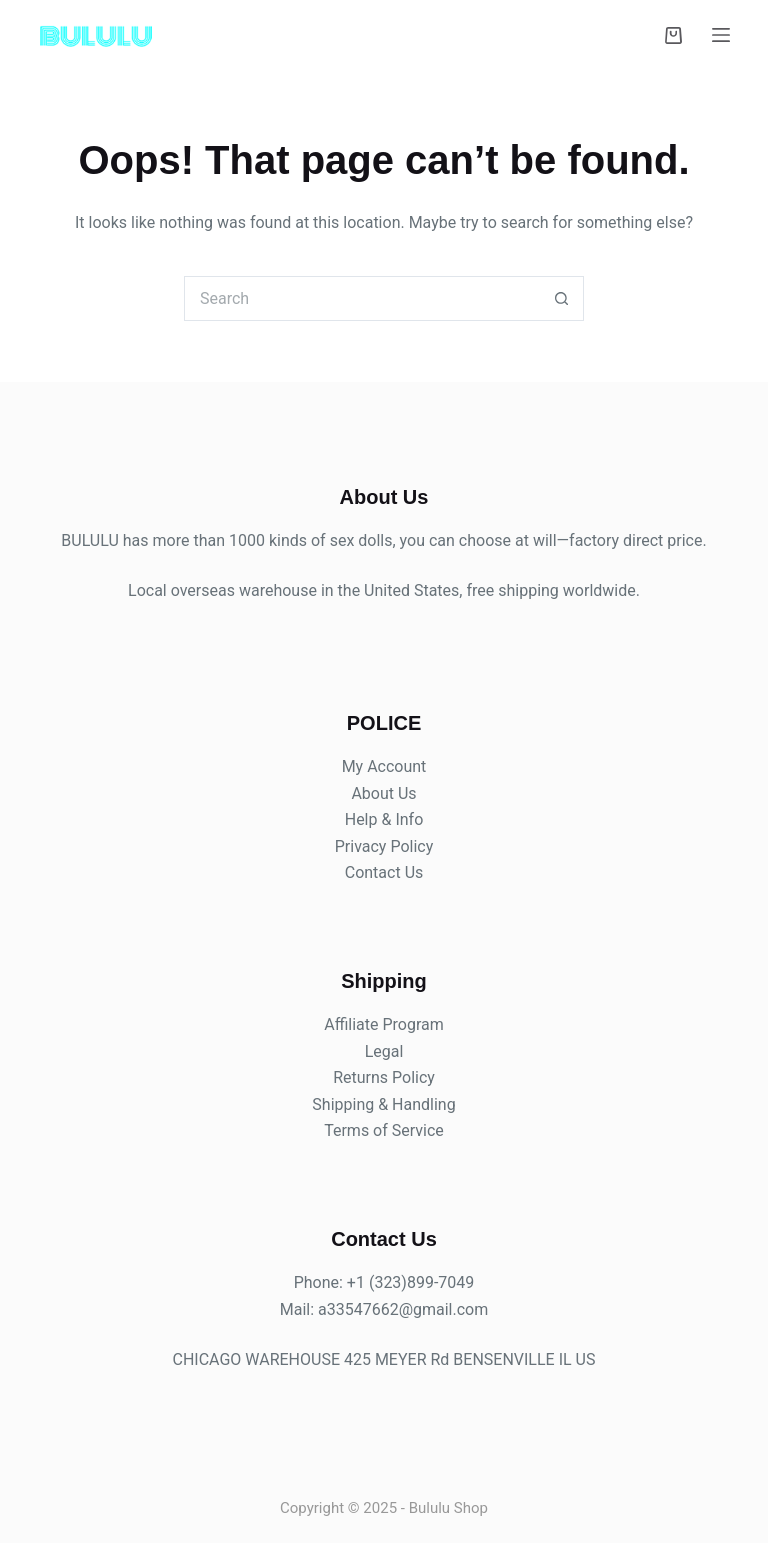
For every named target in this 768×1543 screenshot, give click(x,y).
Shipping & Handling (383, 1104)
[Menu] (721, 35)
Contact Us (384, 872)
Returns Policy (384, 1077)
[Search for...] (361, 298)
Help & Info (384, 819)
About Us (383, 793)
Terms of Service (384, 1130)
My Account (384, 766)
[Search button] (561, 298)
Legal (384, 1051)
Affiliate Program (384, 1024)
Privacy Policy (384, 846)
